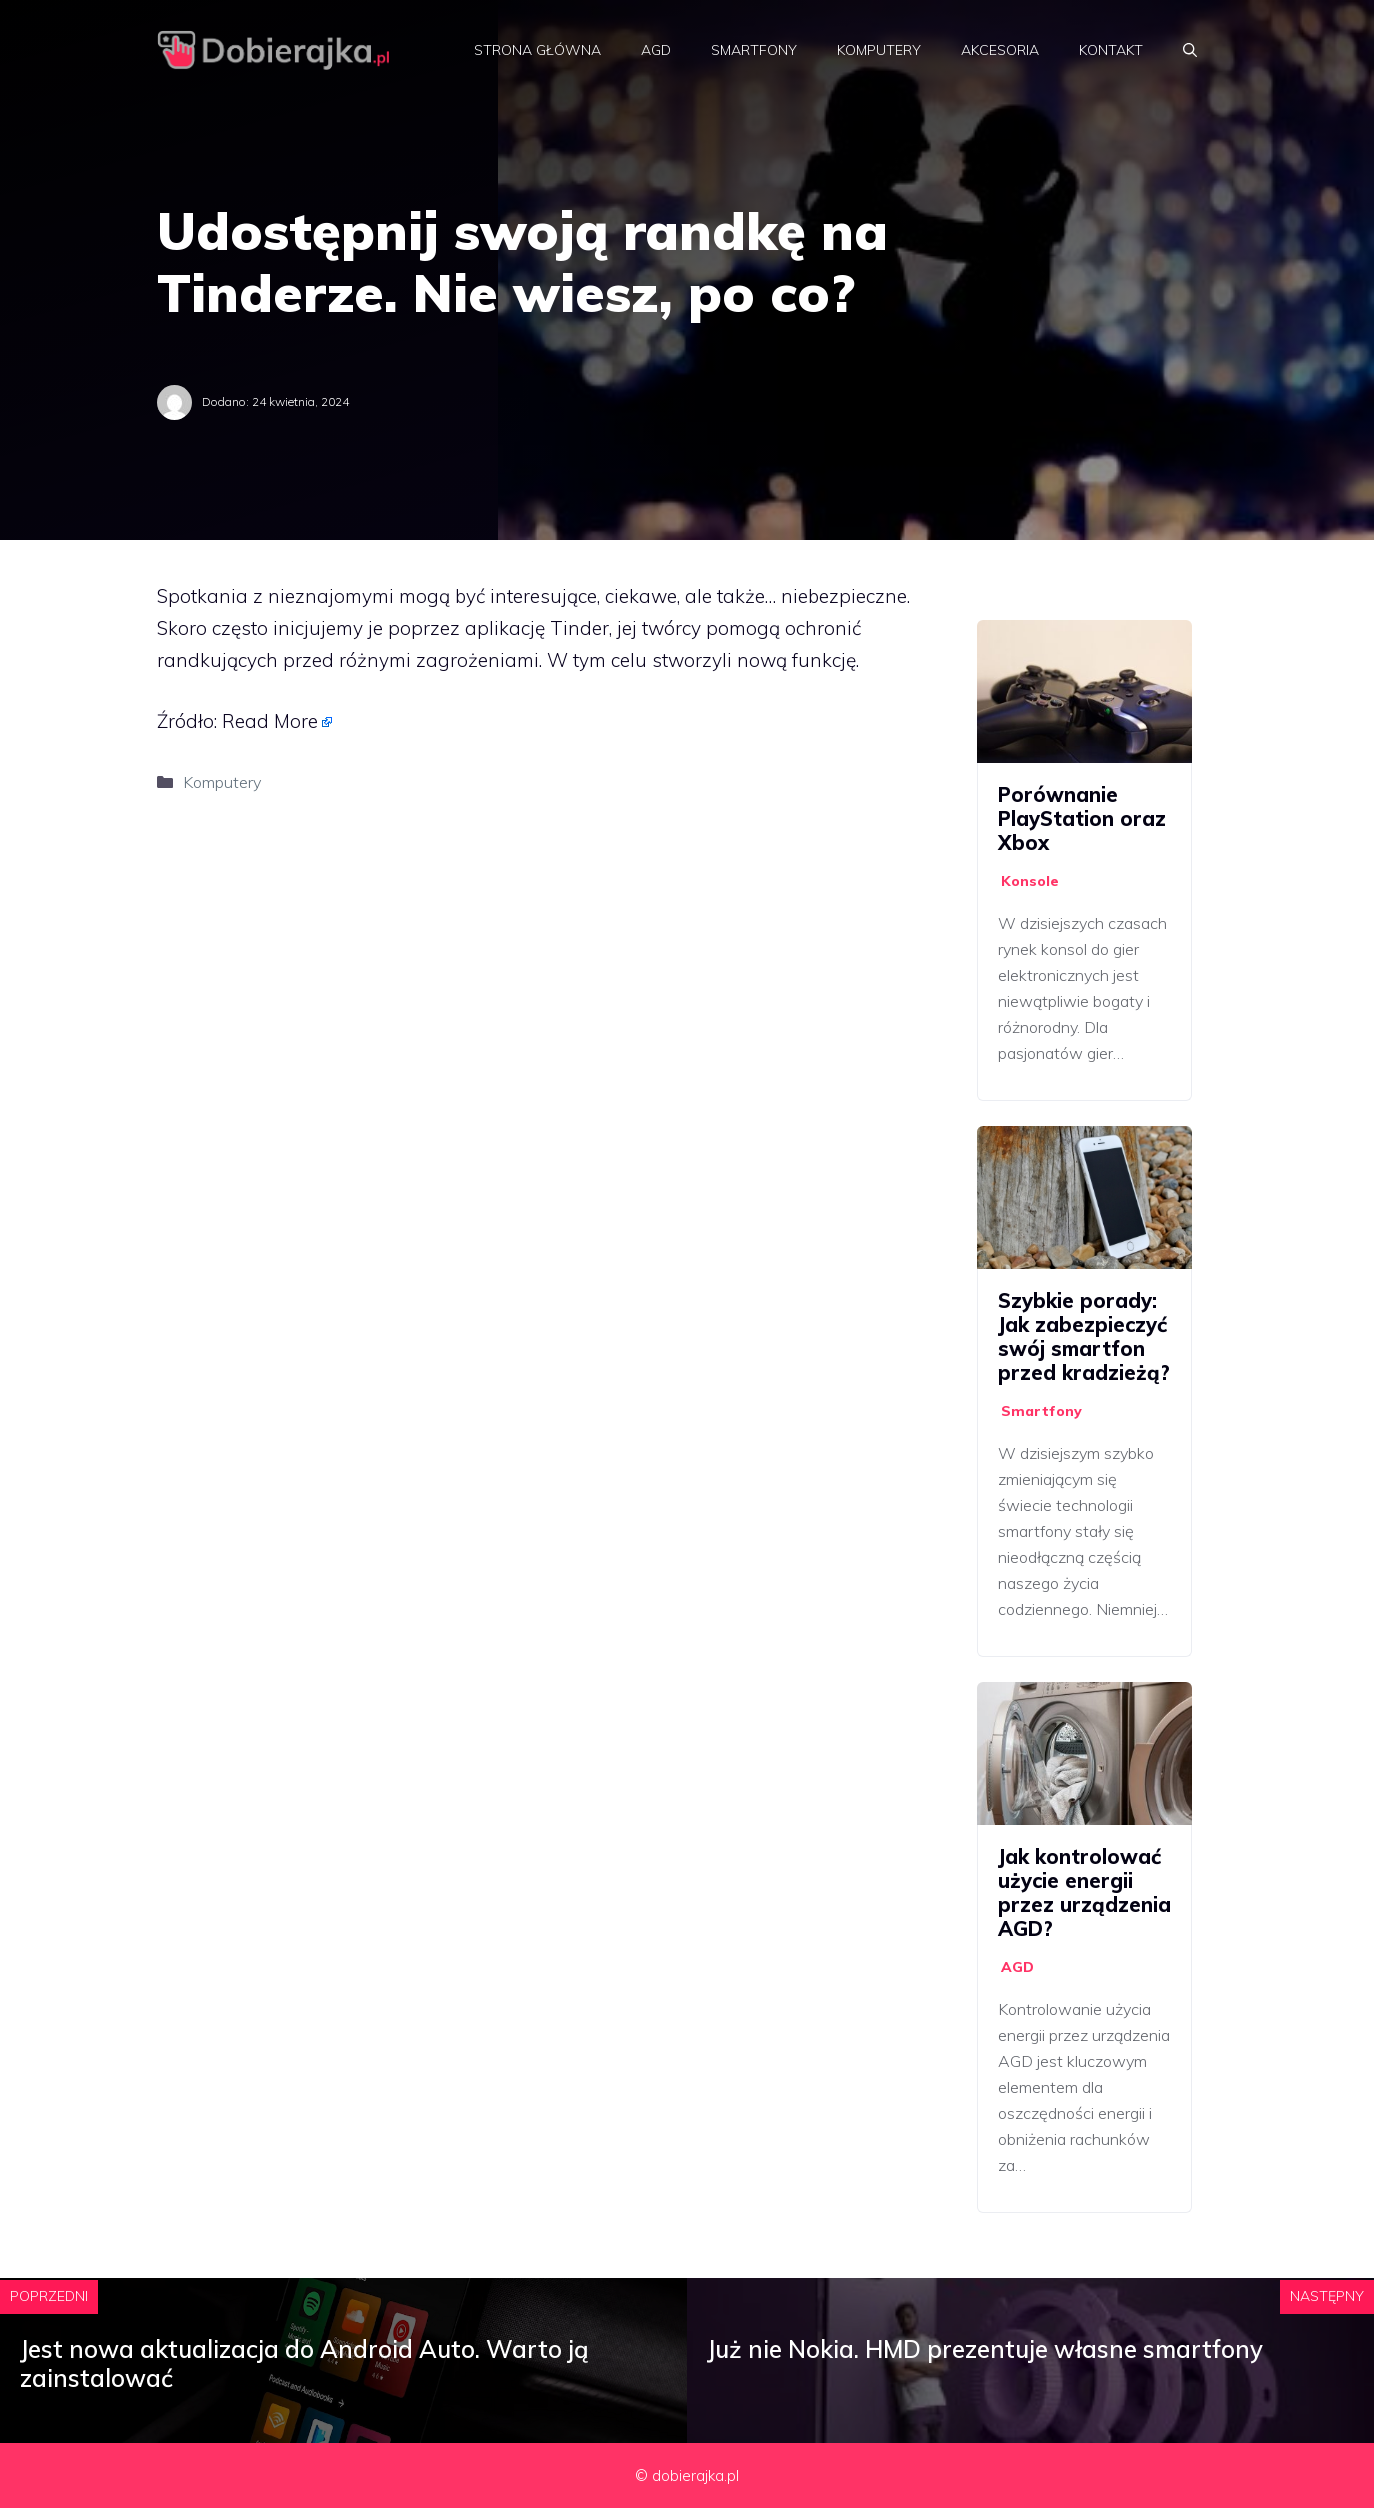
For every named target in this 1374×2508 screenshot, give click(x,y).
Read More (270, 721)
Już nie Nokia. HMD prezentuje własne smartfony (985, 2349)
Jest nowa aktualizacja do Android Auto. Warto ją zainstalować (304, 2363)
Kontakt (1111, 50)
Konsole (1030, 881)
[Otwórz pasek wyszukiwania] (1190, 50)
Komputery (879, 50)
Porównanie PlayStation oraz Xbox (1082, 818)
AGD (656, 50)
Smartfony (754, 50)
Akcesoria (1000, 50)
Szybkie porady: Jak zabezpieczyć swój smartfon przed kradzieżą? (1084, 1336)
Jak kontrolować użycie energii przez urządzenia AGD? (1084, 1892)
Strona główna (537, 50)
